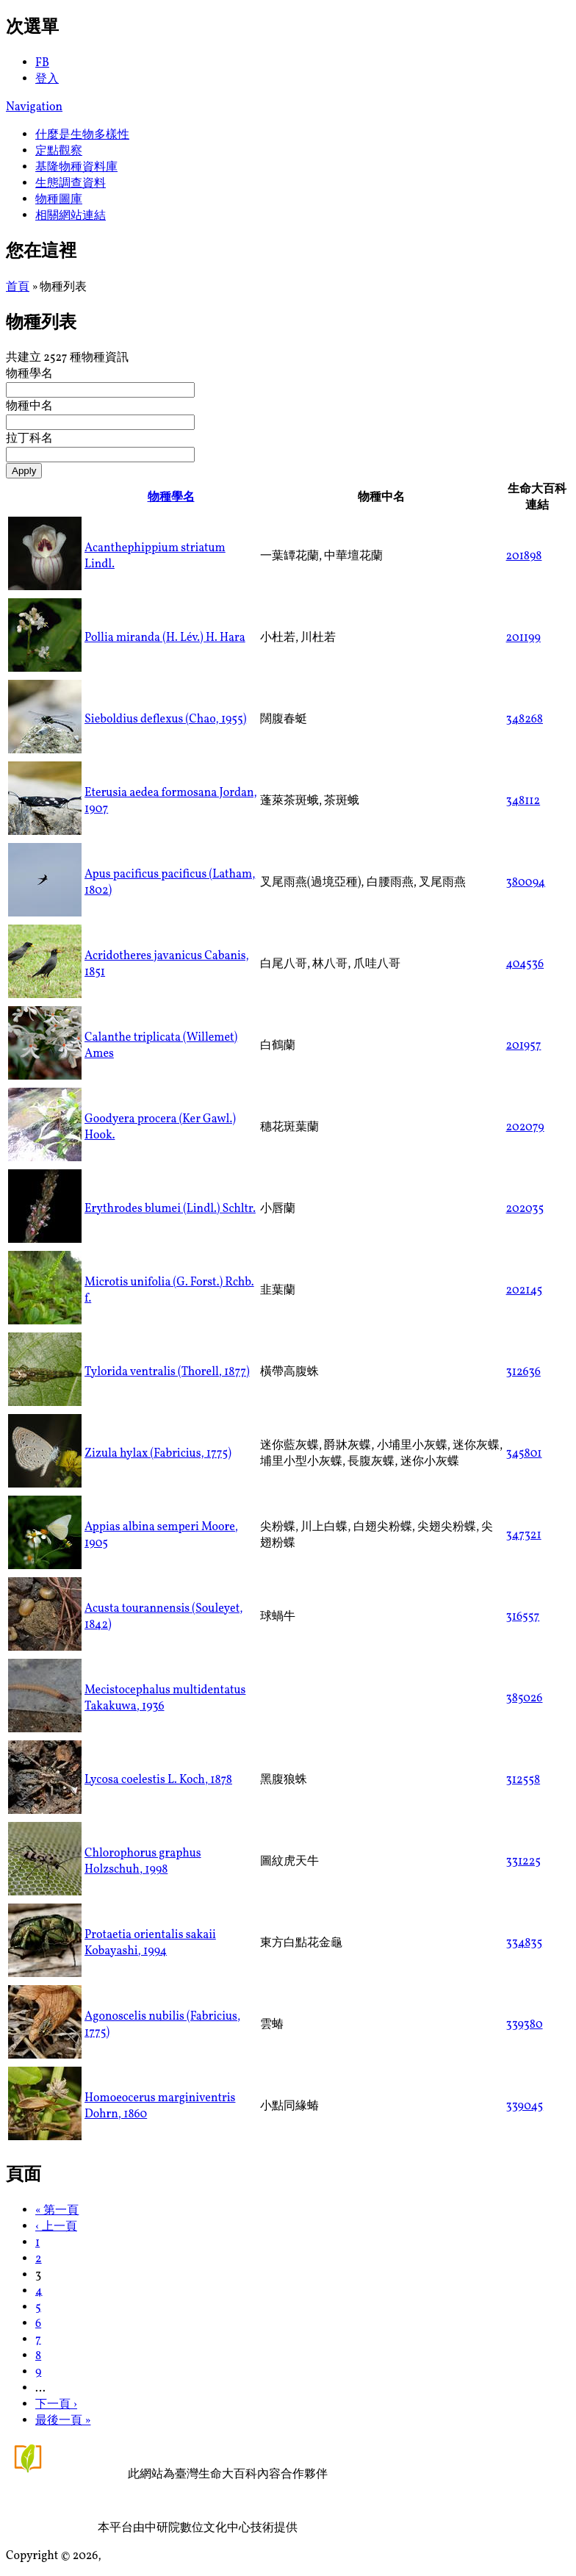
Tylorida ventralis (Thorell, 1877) (167, 1372)
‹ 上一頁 (56, 2227)
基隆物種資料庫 (76, 167)
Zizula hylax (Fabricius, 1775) (157, 1454)
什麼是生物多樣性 (82, 135)
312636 (523, 1372)
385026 (524, 1698)
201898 (524, 556)
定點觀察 (58, 151)
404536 (525, 964)
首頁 (17, 287)
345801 (524, 1454)
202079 (525, 1127)
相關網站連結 (70, 216)
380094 (526, 883)
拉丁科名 (29, 439)
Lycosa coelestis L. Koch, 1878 (158, 1780)
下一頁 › (56, 2405)
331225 (523, 1862)
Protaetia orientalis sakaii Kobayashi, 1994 (150, 1943)
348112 (523, 801)
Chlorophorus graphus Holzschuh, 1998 (142, 1861)
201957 (523, 1046)
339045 (525, 2106)
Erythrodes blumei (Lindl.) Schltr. (170, 1209)
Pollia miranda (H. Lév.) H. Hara (164, 638)
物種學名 (29, 374)
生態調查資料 (70, 184)
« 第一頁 (57, 2211)
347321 (523, 1535)
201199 (523, 638)
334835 (524, 1943)
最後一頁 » (63, 2421)
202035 (525, 1209)
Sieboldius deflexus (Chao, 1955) (165, 719)
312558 (523, 1780)
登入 (47, 79)
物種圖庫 (58, 200)
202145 (524, 1290)
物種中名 (29, 406)
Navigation (34, 107)
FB (42, 63)
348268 (524, 719)
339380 (524, 2025)
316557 (523, 1617)
